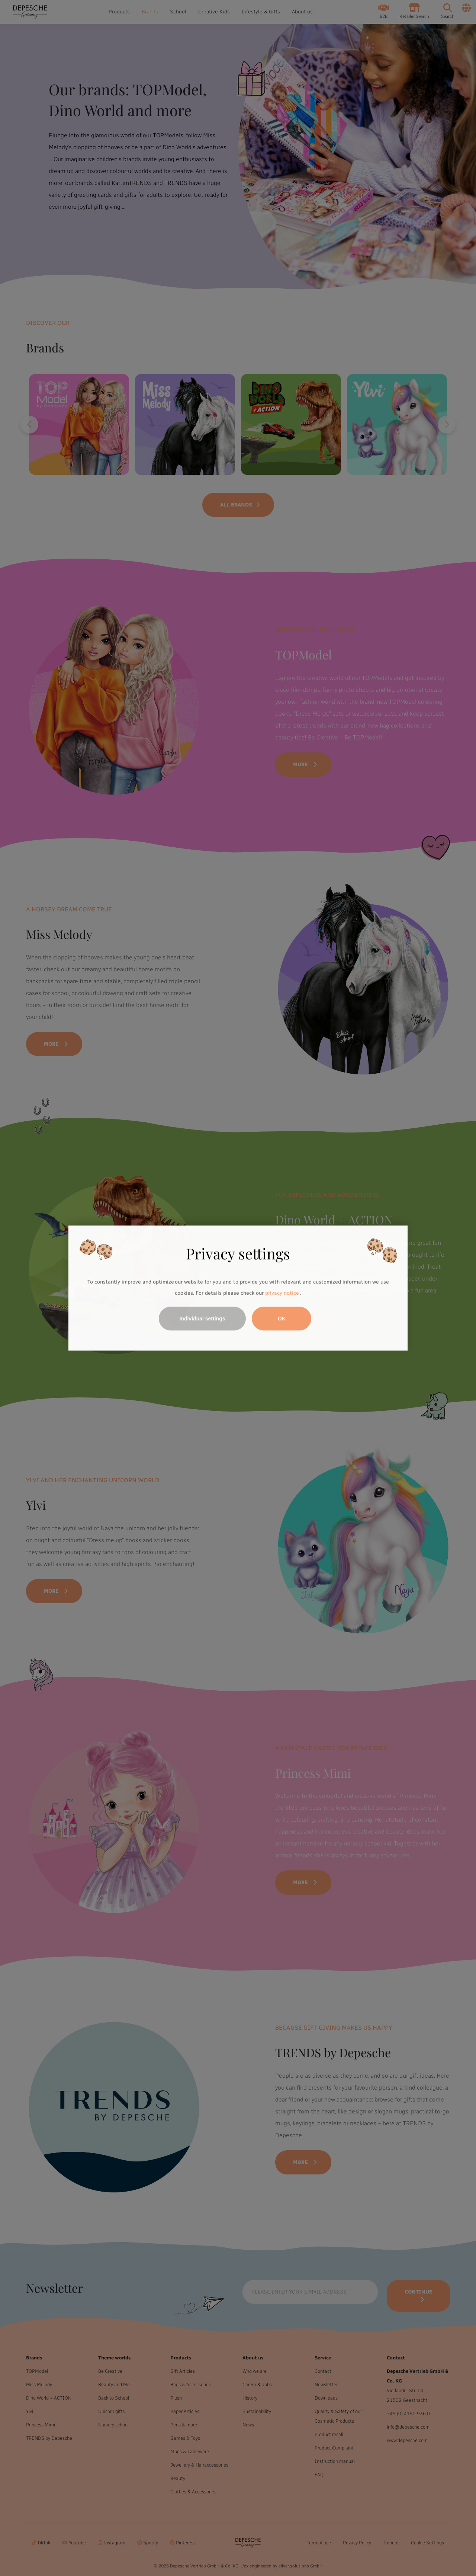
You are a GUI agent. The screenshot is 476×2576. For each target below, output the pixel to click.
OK (282, 1318)
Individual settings (202, 1318)
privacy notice (282, 1293)
